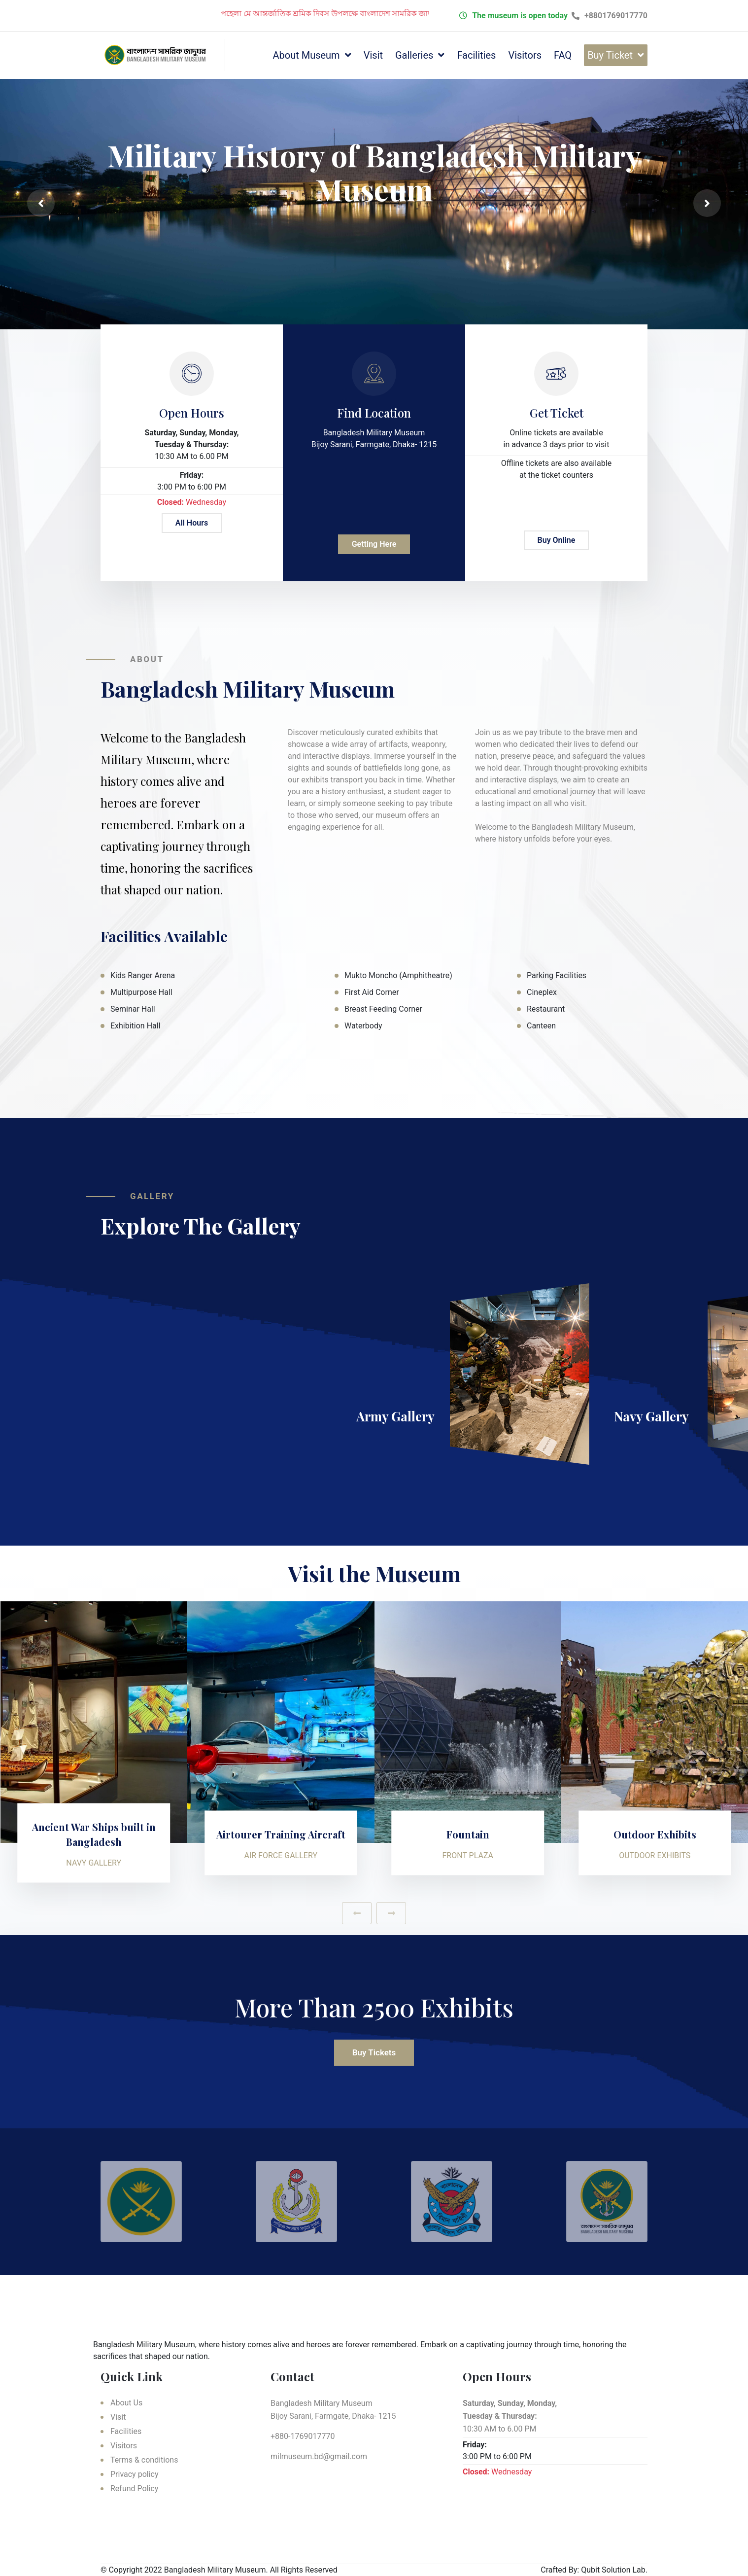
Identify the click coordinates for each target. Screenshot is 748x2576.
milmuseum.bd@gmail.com (319, 2456)
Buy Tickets (374, 2052)
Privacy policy (134, 2474)
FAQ (563, 55)
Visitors (525, 55)
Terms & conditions (144, 2460)
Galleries (414, 55)
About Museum (306, 55)
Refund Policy (134, 2488)
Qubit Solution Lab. (614, 2570)
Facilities (476, 55)
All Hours (191, 523)
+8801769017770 (609, 16)
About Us (126, 2402)
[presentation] (41, 203)
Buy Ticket (610, 55)
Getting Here (374, 544)
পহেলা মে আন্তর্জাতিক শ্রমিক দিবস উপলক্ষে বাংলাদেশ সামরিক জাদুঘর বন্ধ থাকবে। (370, 13)
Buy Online (557, 540)
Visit (373, 55)
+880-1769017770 (303, 2436)
